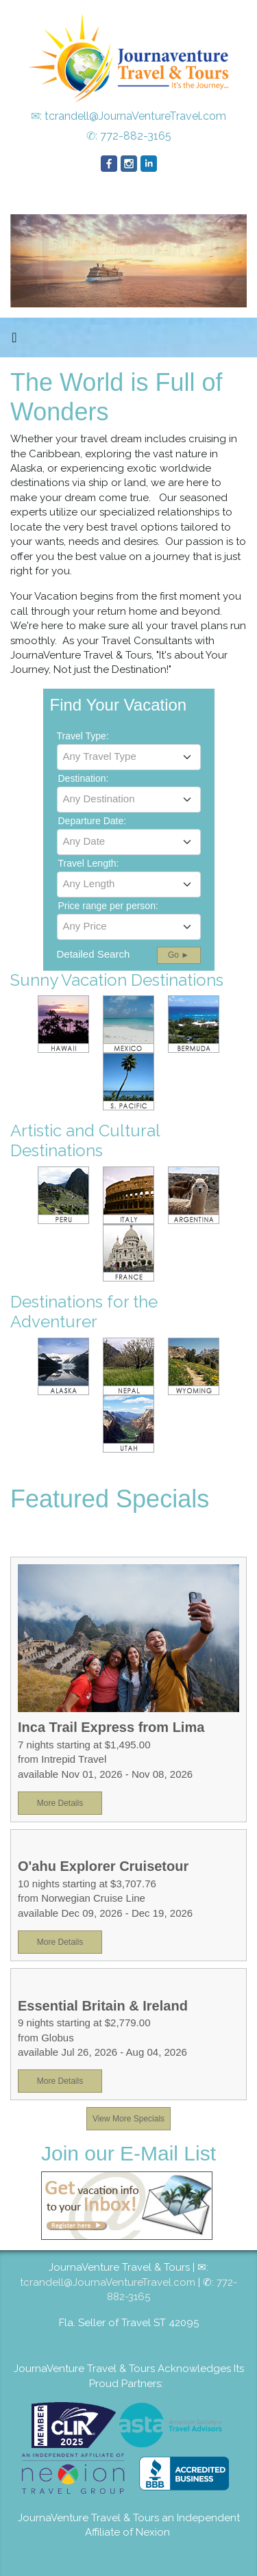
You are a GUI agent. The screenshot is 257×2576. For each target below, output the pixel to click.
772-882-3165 (135, 135)
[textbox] (129, 756)
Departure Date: (92, 820)
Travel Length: (88, 863)
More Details (60, 1803)
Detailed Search (93, 954)
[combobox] (129, 757)
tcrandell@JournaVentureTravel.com (135, 116)
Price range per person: (108, 905)
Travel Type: (83, 735)
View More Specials (128, 2119)
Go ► (178, 955)
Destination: (83, 778)
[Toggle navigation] (14, 341)
